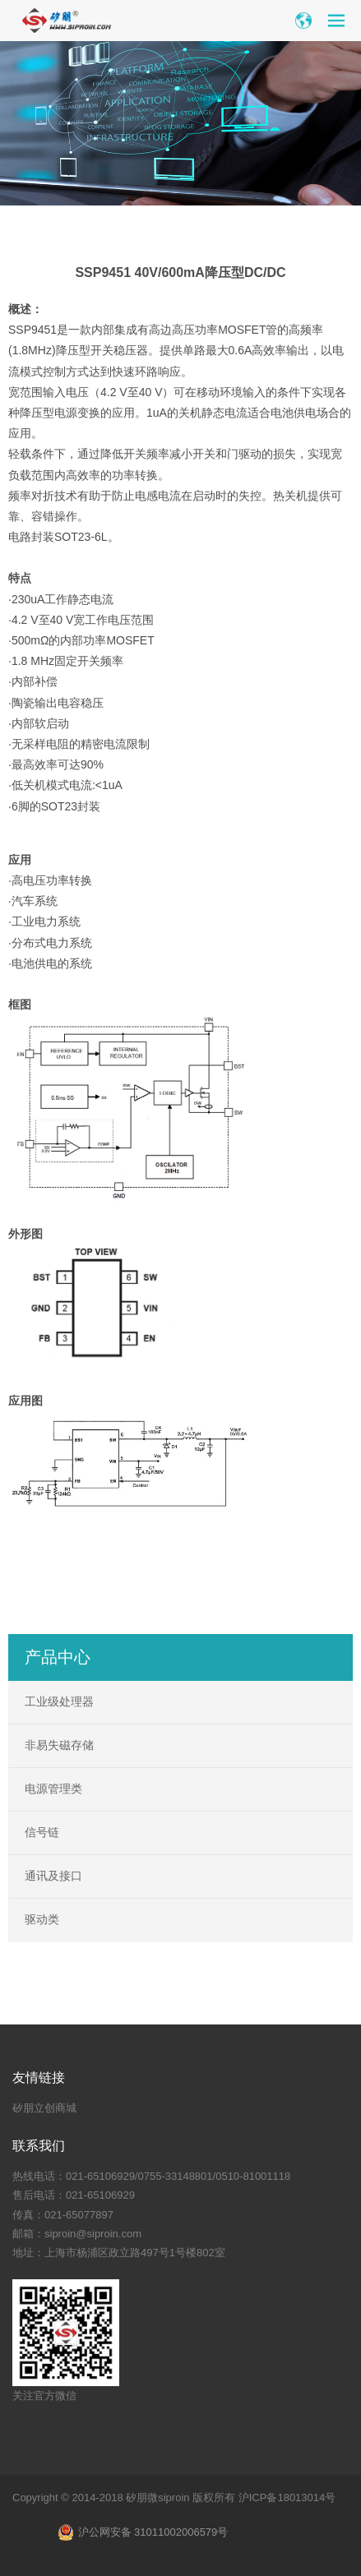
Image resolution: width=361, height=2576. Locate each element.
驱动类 (42, 1919)
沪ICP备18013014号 (287, 2497)
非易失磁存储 (59, 1745)
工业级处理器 (59, 1701)
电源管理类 (53, 1788)
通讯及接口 (53, 1875)
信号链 (42, 1832)
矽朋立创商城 (44, 2108)
